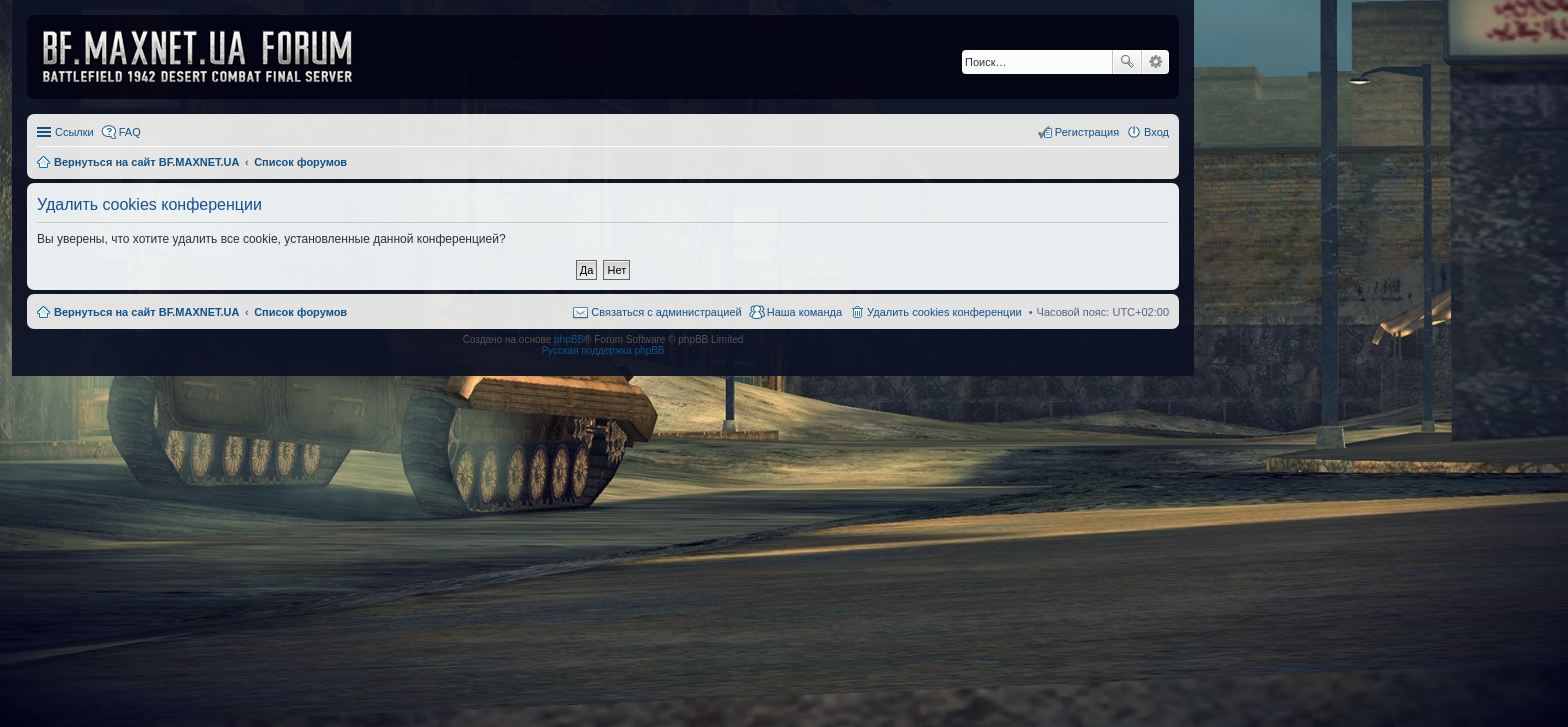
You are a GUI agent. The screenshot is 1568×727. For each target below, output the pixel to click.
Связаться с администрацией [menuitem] (666, 312)
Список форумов (300, 312)
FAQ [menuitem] (130, 132)
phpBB (569, 339)
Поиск (1127, 62)
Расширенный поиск (1155, 62)
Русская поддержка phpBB (602, 350)
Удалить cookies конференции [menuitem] (944, 312)
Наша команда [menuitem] (804, 312)
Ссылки (74, 132)
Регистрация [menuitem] (1087, 132)
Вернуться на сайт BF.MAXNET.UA (146, 312)
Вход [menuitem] (1156, 132)
